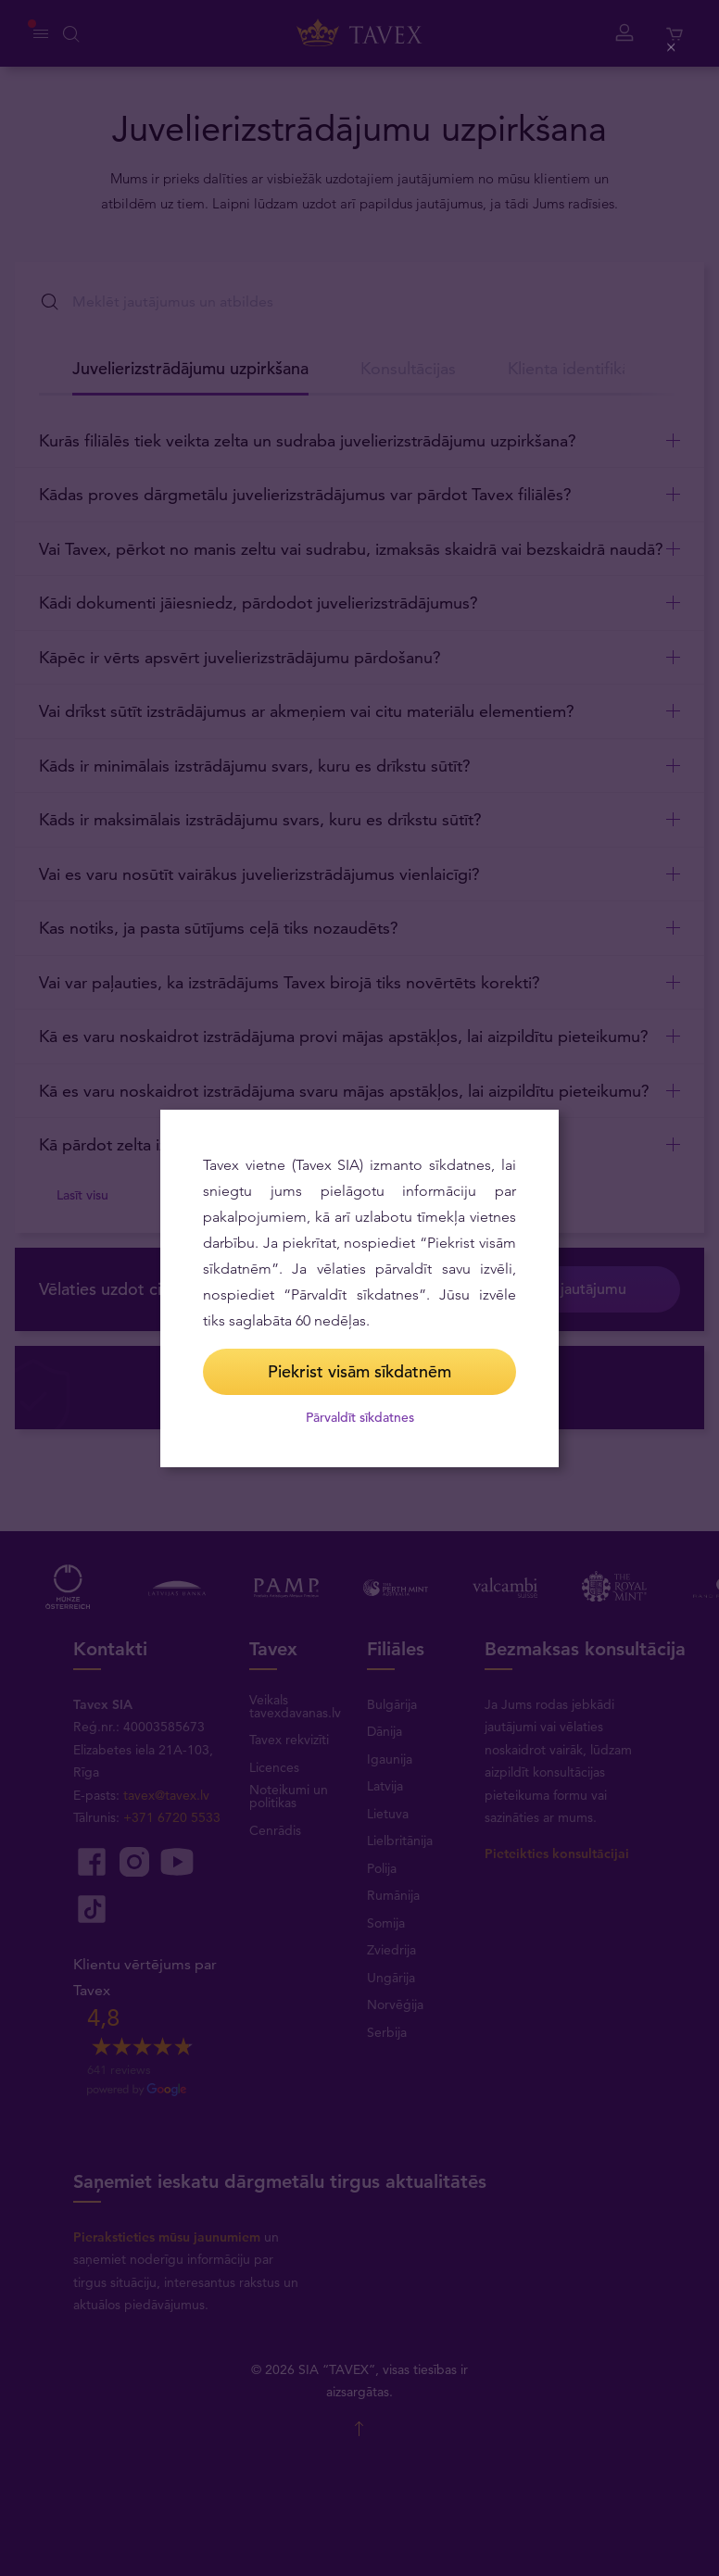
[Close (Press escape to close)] (672, 47)
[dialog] (359, 1288)
